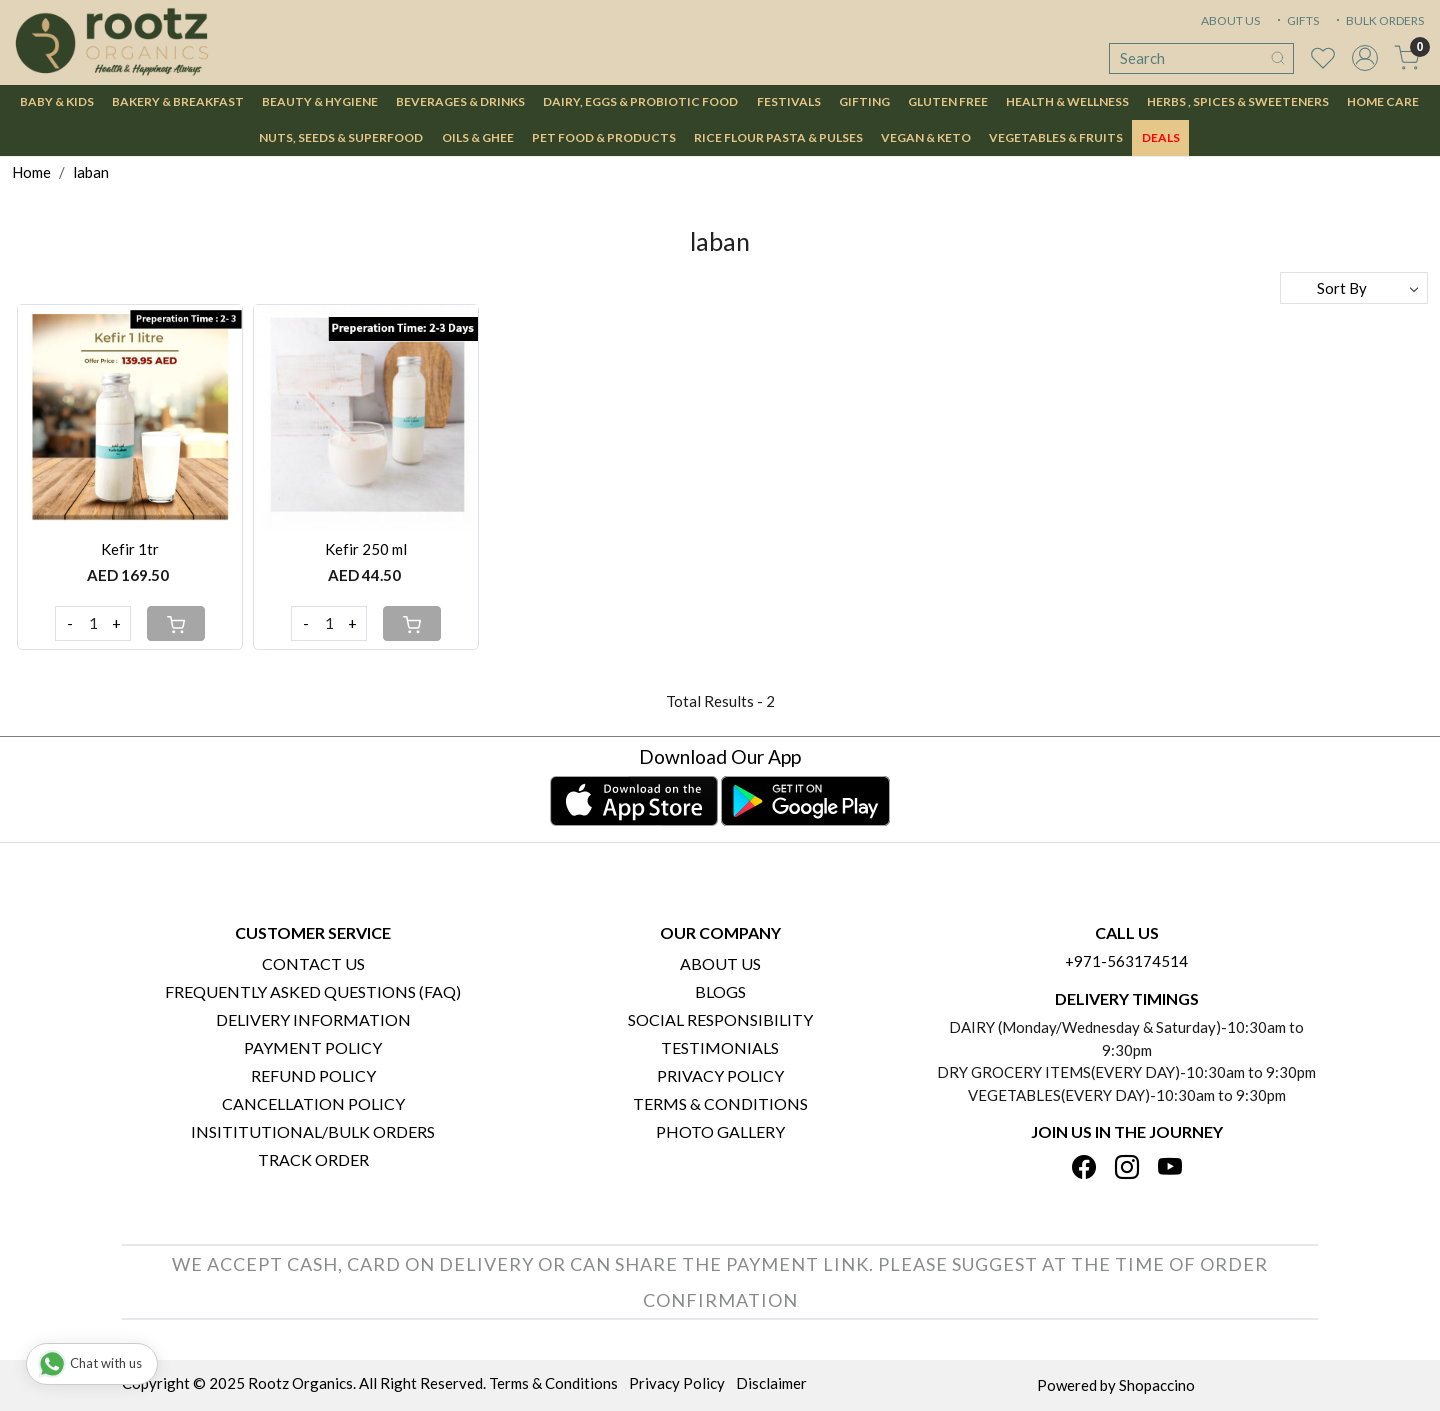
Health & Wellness (1067, 101)
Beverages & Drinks (460, 101)
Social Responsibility (720, 1019)
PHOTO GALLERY (720, 1131)
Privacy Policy (720, 1075)
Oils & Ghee (478, 137)
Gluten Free (948, 101)
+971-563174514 (1126, 961)
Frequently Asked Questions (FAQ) (313, 991)
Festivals (789, 101)
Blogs (720, 991)
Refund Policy (313, 1075)
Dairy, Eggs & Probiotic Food (640, 101)
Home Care (1383, 101)
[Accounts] (1365, 58)
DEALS (1161, 137)
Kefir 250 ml (366, 549)
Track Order (313, 1159)
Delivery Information (313, 1019)
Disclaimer (771, 1383)
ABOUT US (1230, 20)
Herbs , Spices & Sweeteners (1238, 101)
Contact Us (313, 963)
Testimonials (720, 1047)
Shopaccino (1157, 1385)
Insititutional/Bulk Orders (313, 1131)
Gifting (864, 101)
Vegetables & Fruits (1056, 137)
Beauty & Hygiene (320, 101)
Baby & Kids (57, 101)
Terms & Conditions (720, 1103)
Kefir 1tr (130, 549)
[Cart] (176, 623)
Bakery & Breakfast (178, 101)
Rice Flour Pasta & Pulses (778, 137)
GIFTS (1296, 20)
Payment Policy (313, 1047)
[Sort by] (1354, 288)
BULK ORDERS (1378, 20)
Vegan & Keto (926, 137)
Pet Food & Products (604, 137)
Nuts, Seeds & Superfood (341, 137)
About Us (720, 963)
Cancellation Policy (313, 1103)
